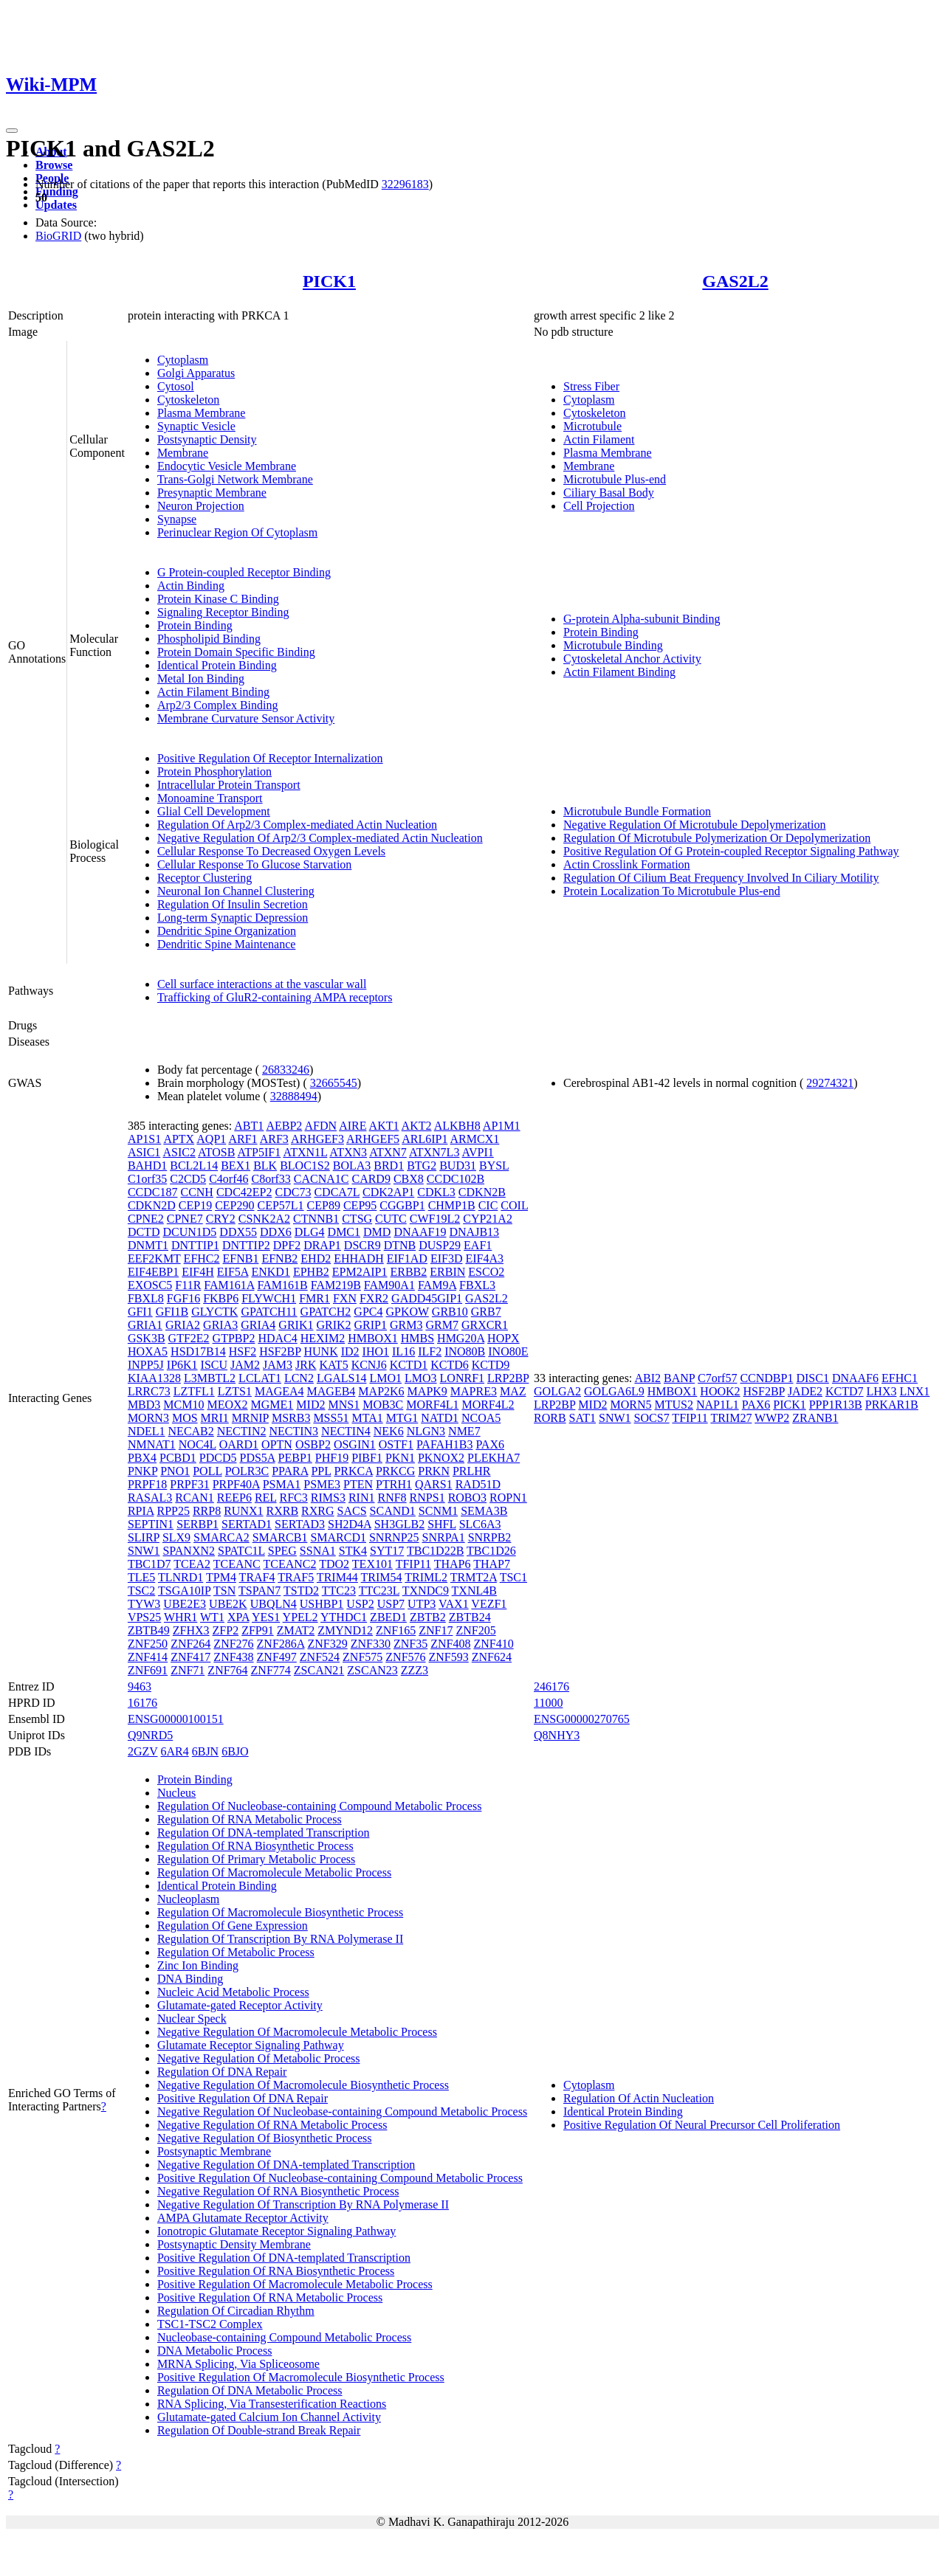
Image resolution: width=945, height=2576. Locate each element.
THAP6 (452, 1564)
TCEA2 (191, 1564)
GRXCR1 (484, 1325)
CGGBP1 (402, 1205)
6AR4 (174, 1751)
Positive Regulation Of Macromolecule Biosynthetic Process (300, 2377)
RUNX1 (243, 1511)
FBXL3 (477, 1285)
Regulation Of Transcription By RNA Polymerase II (280, 1939)
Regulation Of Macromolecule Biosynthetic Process (280, 1912)
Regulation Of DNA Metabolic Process (250, 2390)
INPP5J (146, 1364)
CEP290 (234, 1205)
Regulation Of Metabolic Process (236, 1952)
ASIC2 (178, 1152)
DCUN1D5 (189, 1232)
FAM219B (336, 1285)
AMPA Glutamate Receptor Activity (243, 2217)
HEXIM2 (322, 1338)
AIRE (352, 1125)
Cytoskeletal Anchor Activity (632, 658)
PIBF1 (366, 1457)
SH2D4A (349, 1524)
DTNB (400, 1245)
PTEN (358, 1484)
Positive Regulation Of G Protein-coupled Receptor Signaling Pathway (731, 851)
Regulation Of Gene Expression (232, 1925)
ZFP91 (257, 1630)
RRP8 (207, 1511)
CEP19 (195, 1205)
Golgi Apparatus (196, 373)
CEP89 (323, 1205)
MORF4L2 (487, 1404)
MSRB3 (291, 1418)
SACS (352, 1511)
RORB (550, 1418)
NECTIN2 (242, 1431)
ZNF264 (190, 1643)
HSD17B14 (198, 1351)
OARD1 (238, 1444)
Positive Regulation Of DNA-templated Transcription (283, 2257)
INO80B (464, 1351)
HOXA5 (148, 1351)
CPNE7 (185, 1218)
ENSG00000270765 (582, 1719)
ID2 (350, 1351)
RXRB (283, 1511)
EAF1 (478, 1245)
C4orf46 (228, 1179)
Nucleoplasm (188, 1899)
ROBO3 (467, 1497)
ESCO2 (486, 1271)
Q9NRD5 (150, 1735)
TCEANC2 (290, 1564)
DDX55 (238, 1232)
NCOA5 (481, 1418)
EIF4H (198, 1271)
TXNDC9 (425, 1590)
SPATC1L (241, 1550)
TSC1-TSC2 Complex (210, 2324)
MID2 (310, 1404)
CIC (488, 1205)
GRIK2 (333, 1325)
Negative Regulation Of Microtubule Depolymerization (694, 824)
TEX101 (372, 1564)
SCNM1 (438, 1511)
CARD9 (370, 1179)
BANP (679, 1378)
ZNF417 (190, 1657)
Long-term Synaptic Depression (232, 917)
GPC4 (368, 1311)
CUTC (391, 1218)
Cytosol (175, 386)
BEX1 (235, 1165)
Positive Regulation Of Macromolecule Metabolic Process (295, 2284)
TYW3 (144, 1604)
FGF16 (183, 1298)
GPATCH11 (269, 1311)
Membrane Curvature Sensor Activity (245, 718)
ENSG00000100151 (176, 1719)
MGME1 (272, 1404)
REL (266, 1497)
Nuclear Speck (192, 2018)
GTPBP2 (234, 1338)
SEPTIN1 (150, 1524)
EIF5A (233, 1271)
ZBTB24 (470, 1617)
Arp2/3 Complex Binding (217, 705)
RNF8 (391, 1497)
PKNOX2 (441, 1457)
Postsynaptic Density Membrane (234, 2244)
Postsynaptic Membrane (214, 2151)
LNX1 (914, 1391)
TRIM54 (381, 1577)
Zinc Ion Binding (197, 1965)
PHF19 (331, 1457)
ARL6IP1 (424, 1139)
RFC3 (294, 1497)
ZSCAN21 (319, 1670)
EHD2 (315, 1258)
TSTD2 (301, 1590)
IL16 (403, 1351)
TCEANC (237, 1564)
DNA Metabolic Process (214, 2350)
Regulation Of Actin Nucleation (638, 2098)
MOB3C (382, 1404)
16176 (142, 1702)
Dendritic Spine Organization (226, 931)
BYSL (494, 1165)
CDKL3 (436, 1192)
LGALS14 (342, 1378)
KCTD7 (844, 1391)
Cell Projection (598, 506)
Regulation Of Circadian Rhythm (236, 2310)
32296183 (405, 184)
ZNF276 (233, 1643)
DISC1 (812, 1378)
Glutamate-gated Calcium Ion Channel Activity (269, 2417)
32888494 (293, 1096)
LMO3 (421, 1378)
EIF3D (446, 1258)
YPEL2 (300, 1617)
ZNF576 (405, 1657)
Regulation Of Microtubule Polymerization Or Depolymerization (716, 838)
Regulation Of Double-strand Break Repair (258, 2430)
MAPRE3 (473, 1391)
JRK (305, 1364)
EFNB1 (241, 1258)
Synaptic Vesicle (196, 426)
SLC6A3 (480, 1524)
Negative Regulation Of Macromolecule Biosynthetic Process (303, 2085)
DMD (377, 1232)
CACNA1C (321, 1179)
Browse (53, 165)
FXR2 (374, 1298)
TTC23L (379, 1590)
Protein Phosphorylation (214, 771)
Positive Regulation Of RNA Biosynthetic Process (275, 2271)
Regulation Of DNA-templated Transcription (263, 1832)
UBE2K (228, 1604)
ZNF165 (396, 1630)
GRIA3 (220, 1325)
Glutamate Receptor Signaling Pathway (250, 2045)
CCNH (196, 1192)
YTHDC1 (343, 1617)
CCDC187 (153, 1192)
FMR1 (314, 1298)
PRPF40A (236, 1484)
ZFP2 (226, 1630)
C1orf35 (147, 1179)
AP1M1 (501, 1125)
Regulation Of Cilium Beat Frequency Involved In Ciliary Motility (721, 877)
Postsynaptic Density (207, 439)
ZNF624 (492, 1657)
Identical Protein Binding (217, 665)
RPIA (141, 1511)
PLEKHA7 (493, 1457)
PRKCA (353, 1471)
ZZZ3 (414, 1670)
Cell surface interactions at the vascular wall (261, 984)
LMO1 (385, 1378)
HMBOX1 (373, 1338)
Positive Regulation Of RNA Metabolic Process (269, 2297)
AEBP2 (284, 1125)
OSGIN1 (355, 1444)
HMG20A (460, 1338)
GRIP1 (370, 1325)
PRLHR (472, 1471)
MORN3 (148, 1418)
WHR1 (180, 1617)
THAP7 (491, 1564)
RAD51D (478, 1484)
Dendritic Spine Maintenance (226, 944)
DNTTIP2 (246, 1245)
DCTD (144, 1232)
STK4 (353, 1550)
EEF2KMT (154, 1258)
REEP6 (234, 1497)
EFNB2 (279, 1258)
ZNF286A (281, 1643)
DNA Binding (190, 1978)
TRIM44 (337, 1577)
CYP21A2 (487, 1218)
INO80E (508, 1351)
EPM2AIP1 (360, 1271)
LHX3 (882, 1391)
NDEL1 (146, 1431)
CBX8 (409, 1179)
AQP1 (211, 1139)
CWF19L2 (435, 1218)
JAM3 (277, 1364)
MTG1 (402, 1418)
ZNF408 (450, 1643)
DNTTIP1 (195, 1245)
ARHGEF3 (317, 1139)
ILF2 (429, 1351)
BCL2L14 (194, 1165)
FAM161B (283, 1285)
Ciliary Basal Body (608, 492)
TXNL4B (474, 1590)
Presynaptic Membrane (212, 492)
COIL (514, 1205)
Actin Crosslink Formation (626, 864)
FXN (345, 1298)
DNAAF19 (420, 1232)
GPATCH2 (325, 1311)
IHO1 (375, 1351)
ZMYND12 (345, 1630)
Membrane (182, 452)
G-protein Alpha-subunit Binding (641, 618)
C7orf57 (717, 1378)
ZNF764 (227, 1670)
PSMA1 (282, 1484)
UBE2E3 (184, 1604)
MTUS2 (673, 1404)
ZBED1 (388, 1617)
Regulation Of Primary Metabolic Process (256, 1859)
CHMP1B (451, 1205)
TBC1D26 (491, 1550)
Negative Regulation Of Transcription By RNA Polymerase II (303, 2204)
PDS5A (257, 1457)
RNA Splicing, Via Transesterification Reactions (271, 2403)
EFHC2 (202, 1258)
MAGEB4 (331, 1391)
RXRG (317, 1511)
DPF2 (286, 1245)
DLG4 (310, 1232)
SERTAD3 (300, 1524)
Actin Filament (598, 439)
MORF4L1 (432, 1404)
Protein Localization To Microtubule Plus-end (671, 891)
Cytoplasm (182, 359)
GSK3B (146, 1338)
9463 (139, 1686)
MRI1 (215, 1418)
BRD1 (389, 1165)
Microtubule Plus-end (614, 479)
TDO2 (334, 1564)
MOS (185, 1418)
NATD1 (439, 1418)
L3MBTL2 (210, 1378)
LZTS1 (235, 1391)
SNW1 (144, 1550)
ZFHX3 (191, 1630)
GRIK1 (295, 1325)
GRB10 (450, 1311)
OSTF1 (396, 1444)
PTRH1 (394, 1484)
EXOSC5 (150, 1285)
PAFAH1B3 (444, 1444)
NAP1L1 (717, 1404)
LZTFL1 (194, 1391)
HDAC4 (277, 1338)
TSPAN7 (259, 1590)
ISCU (214, 1364)
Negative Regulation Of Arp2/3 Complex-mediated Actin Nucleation (320, 838)
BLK (265, 1165)
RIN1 (361, 1497)
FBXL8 (146, 1298)
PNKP (142, 1471)
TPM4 (221, 1577)
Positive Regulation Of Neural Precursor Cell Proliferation (701, 2125)
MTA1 (366, 1418)
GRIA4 (258, 1325)
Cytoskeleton (188, 399)
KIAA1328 (154, 1378)
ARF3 (274, 1139)
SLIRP (143, 1537)
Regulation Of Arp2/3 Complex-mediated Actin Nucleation (297, 824)
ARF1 (242, 1139)
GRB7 (486, 1311)
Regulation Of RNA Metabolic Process (249, 1819)
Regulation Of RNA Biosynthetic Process (255, 1846)
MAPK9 (427, 1391)
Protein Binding (195, 625)
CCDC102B (455, 1179)
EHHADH (359, 1258)
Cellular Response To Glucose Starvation (254, 864)
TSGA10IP (184, 1590)
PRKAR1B (891, 1404)
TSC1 (513, 1577)
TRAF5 (296, 1577)
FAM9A (437, 1285)
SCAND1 (393, 1511)
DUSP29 (440, 1245)
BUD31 (457, 1165)
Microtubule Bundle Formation (637, 811)
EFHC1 (900, 1378)
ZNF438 (233, 1657)
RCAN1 (194, 1497)
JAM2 (245, 1364)
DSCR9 (362, 1245)
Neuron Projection (200, 506)
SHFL (441, 1524)
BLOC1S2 (305, 1165)
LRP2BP (508, 1378)
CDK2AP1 (388, 1192)
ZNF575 (362, 1657)
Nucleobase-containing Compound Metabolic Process (284, 2337)
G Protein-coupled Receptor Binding (244, 572)
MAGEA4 (279, 1391)
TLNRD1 (180, 1577)
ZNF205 (475, 1630)
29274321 (829, 1083)
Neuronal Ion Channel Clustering (236, 891)
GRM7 (441, 1325)
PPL (321, 1471)
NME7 (464, 1431)
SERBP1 (197, 1524)
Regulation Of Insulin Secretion (232, 904)
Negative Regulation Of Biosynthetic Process (264, 2138)
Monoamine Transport (210, 798)
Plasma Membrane (201, 413)
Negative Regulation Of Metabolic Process (258, 2058)
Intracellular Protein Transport (228, 784)
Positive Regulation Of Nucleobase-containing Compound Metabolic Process (340, 2178)
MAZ (513, 1391)
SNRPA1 (443, 1537)
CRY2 (221, 1218)
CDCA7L (337, 1192)
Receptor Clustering (204, 877)
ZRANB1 (815, 1418)
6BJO (234, 1751)
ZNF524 (320, 1657)
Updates (56, 204)
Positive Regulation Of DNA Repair (242, 2098)
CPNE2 (146, 1218)
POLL (207, 1471)
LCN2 (299, 1378)
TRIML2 (426, 1577)
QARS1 (434, 1484)
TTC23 (339, 1590)
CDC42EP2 (244, 1192)
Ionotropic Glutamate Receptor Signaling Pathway (276, 2231)
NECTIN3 (293, 1431)
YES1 (266, 1617)
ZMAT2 (296, 1630)
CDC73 (293, 1192)
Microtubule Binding (613, 645)
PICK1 (329, 281)
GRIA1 (145, 1325)
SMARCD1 (338, 1537)
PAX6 (489, 1444)
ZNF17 (436, 1630)
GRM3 (406, 1325)
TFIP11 (413, 1564)
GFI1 (140, 1311)
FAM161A (229, 1285)
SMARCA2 (221, 1537)
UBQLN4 (273, 1604)
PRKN (434, 1471)
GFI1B (172, 1311)
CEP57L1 (280, 1205)
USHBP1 (322, 1604)
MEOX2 (227, 1404)
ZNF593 (449, 1657)
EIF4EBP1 (153, 1271)
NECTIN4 (346, 1431)
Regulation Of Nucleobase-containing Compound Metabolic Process (319, 1806)
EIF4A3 (484, 1258)
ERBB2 (409, 1271)
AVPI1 (478, 1152)
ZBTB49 (149, 1630)
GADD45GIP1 (426, 1298)
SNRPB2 (490, 1537)
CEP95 (360, 1205)
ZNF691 (148, 1670)
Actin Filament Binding (213, 692)
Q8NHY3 (557, 1735)
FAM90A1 (389, 1285)
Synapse (176, 519)
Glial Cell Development (213, 811)
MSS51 (330, 1418)
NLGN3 (426, 1431)
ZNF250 (148, 1643)
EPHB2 (311, 1271)
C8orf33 (270, 1179)
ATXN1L (305, 1152)
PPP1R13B (835, 1404)
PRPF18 (147, 1484)
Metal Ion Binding (200, 678)
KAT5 (334, 1364)
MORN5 (630, 1404)
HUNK (320, 1351)
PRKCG (395, 1471)
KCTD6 (449, 1364)
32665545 (333, 1083)
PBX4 (142, 1457)
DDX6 (276, 1232)
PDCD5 (218, 1457)
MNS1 (344, 1404)
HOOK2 (720, 1391)
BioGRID (58, 235)
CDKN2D (152, 1205)
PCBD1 (177, 1457)
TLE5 (141, 1577)
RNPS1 (427, 1497)
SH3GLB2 (399, 1524)
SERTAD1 (246, 1524)
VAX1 (454, 1604)
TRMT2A (473, 1577)
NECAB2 (191, 1431)
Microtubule (592, 426)
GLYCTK (214, 1311)
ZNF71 (188, 1670)
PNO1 (175, 1471)
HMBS (417, 1338)
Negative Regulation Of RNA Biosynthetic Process (278, 2191)
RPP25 (173, 1511)
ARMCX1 (475, 1139)
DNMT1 (148, 1245)
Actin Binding (190, 585)
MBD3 (144, 1404)
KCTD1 (409, 1364)
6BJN (205, 1751)
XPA (238, 1617)
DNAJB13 (475, 1232)
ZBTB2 (428, 1617)
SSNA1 (318, 1550)
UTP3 (422, 1604)
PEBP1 (295, 1457)
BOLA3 (352, 1165)
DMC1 (344, 1232)
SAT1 (582, 1418)
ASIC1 (144, 1152)
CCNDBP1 (766, 1378)
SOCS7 (652, 1418)
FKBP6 (220, 1298)
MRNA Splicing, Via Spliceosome (238, 2364)
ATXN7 (388, 1152)
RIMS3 (328, 1497)
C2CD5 (188, 1179)
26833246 (285, 1069)
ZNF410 (493, 1643)
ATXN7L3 (434, 1152)
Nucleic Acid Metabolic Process (233, 1992)
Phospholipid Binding (209, 638)
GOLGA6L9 (614, 1391)
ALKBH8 (457, 1125)
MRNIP (250, 1418)
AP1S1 (144, 1139)
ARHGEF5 (372, 1139)
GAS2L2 (735, 281)
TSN (224, 1590)
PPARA (290, 1471)
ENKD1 (270, 1271)
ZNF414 (148, 1657)
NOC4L (197, 1444)
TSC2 (141, 1590)
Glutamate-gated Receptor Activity (240, 2005)
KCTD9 (491, 1364)
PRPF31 (189, 1484)
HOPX (503, 1338)
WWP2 (772, 1418)
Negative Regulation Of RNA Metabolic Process (272, 2125)
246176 (551, 1686)
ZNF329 (328, 1643)
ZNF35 (410, 1643)
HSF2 (242, 1351)
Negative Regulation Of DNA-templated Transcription (286, 2164)
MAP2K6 (381, 1391)
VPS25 (144, 1617)
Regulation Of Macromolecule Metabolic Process (274, 1872)
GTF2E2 (189, 1338)
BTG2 (421, 1165)
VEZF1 (488, 1604)
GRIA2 (182, 1325)
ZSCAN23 (372, 1670)
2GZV (143, 1751)
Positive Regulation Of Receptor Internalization (270, 758)
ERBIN (447, 1271)
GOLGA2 (557, 1391)
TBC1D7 (149, 1564)
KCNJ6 (369, 1364)
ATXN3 (348, 1152)
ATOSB (216, 1152)
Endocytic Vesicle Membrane (226, 466)
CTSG (357, 1218)
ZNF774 (271, 1670)
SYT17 (387, 1550)
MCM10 (183, 1404)
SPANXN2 (188, 1550)
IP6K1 (182, 1364)
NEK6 (389, 1431)
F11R (188, 1285)
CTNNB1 (316, 1218)
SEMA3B (484, 1511)
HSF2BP (279, 1351)
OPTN (276, 1444)
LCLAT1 (259, 1378)
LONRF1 (462, 1378)
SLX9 (176, 1537)
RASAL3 (150, 1497)
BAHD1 (147, 1165)
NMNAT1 (152, 1444)
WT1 (212, 1617)
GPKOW (406, 1311)
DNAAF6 (855, 1378)
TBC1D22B (435, 1550)
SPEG (282, 1550)
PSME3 (321, 1484)
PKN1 (400, 1457)
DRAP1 (322, 1245)
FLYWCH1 (268, 1298)
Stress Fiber (591, 386)
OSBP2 (313, 1444)
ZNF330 (371, 1643)
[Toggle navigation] (12, 130)
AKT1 (384, 1125)
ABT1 (249, 1125)
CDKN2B (482, 1192)
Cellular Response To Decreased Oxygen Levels (271, 851)
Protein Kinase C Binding (218, 599)
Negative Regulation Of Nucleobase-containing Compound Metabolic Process (342, 2111)
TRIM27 (731, 1418)
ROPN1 (508, 1497)
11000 (548, 1702)
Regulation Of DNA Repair (222, 2071)
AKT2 (417, 1125)
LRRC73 (149, 1391)
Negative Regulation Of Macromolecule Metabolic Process (297, 2032)
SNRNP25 (394, 1537)
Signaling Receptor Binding (223, 612)
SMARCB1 (280, 1537)
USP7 (391, 1604)
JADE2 (805, 1391)
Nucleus (176, 1792)
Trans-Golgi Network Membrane (235, 479)
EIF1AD (407, 1258)
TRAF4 (257, 1577)
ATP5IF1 (259, 1152)
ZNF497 (277, 1657)
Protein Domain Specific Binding (236, 652)
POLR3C (247, 1471)
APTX (178, 1139)
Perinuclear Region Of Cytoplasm (237, 532)
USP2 (360, 1604)
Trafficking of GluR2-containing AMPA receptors (275, 997)
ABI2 (647, 1378)
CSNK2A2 (264, 1218)
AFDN (320, 1125)
